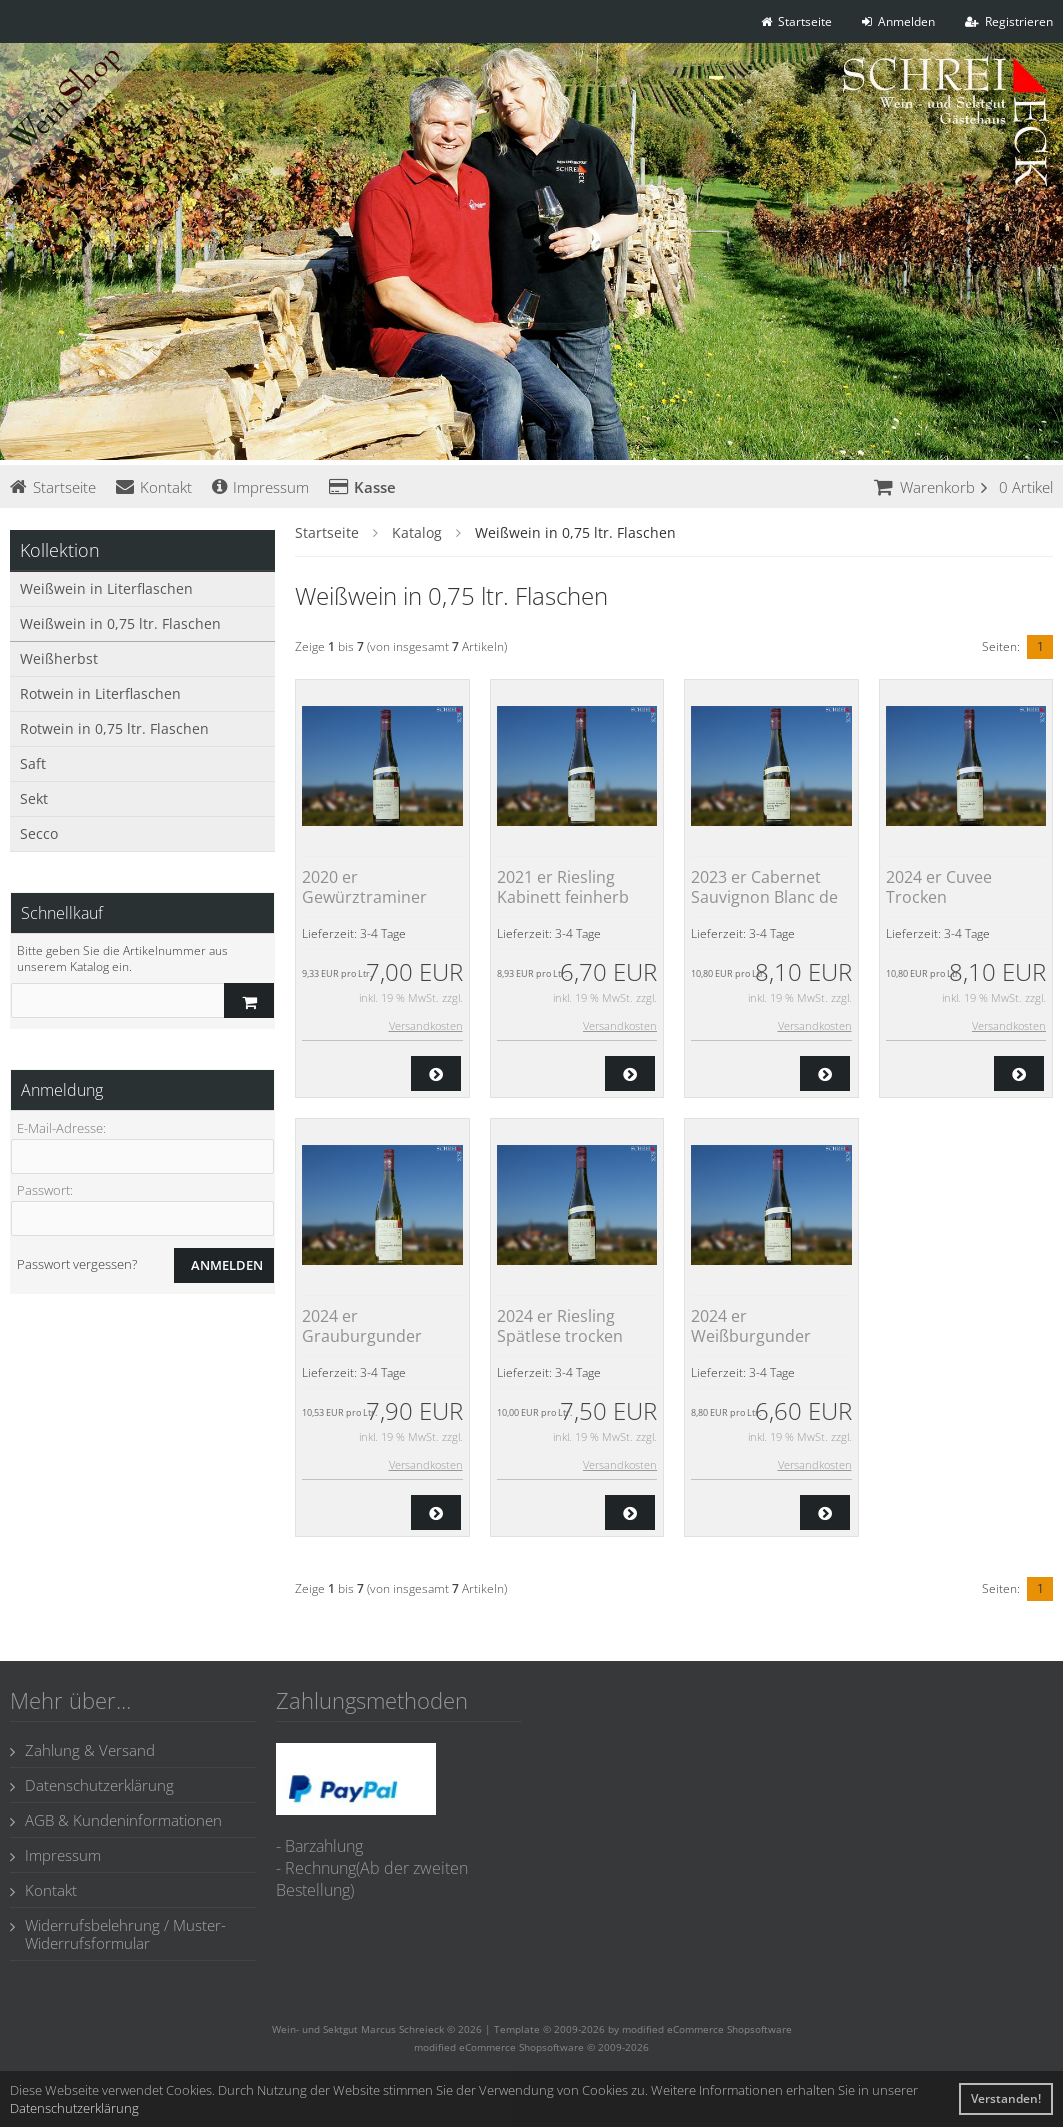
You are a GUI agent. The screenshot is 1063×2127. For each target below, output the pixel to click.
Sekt (34, 798)
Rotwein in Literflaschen (100, 693)
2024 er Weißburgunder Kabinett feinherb (757, 1336)
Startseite (53, 487)
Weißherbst (59, 658)
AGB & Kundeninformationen (116, 1820)
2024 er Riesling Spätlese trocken (560, 1326)
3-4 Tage (383, 933)
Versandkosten (426, 1025)
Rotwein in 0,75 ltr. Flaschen (114, 728)
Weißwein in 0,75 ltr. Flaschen (120, 623)
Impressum (260, 487)
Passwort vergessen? (77, 1264)
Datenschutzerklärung (92, 1785)
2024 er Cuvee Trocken (939, 887)
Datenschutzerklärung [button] (74, 2108)
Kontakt (154, 487)
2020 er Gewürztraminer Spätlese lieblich (364, 897)
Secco (39, 833)
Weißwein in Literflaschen (106, 588)
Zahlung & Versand (82, 1750)
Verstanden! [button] (1006, 2098)
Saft (33, 763)
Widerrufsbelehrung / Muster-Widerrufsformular (118, 1934)
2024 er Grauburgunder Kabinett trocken (365, 1336)
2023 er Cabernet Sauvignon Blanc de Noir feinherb (764, 897)
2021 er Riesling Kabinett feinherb (563, 887)
